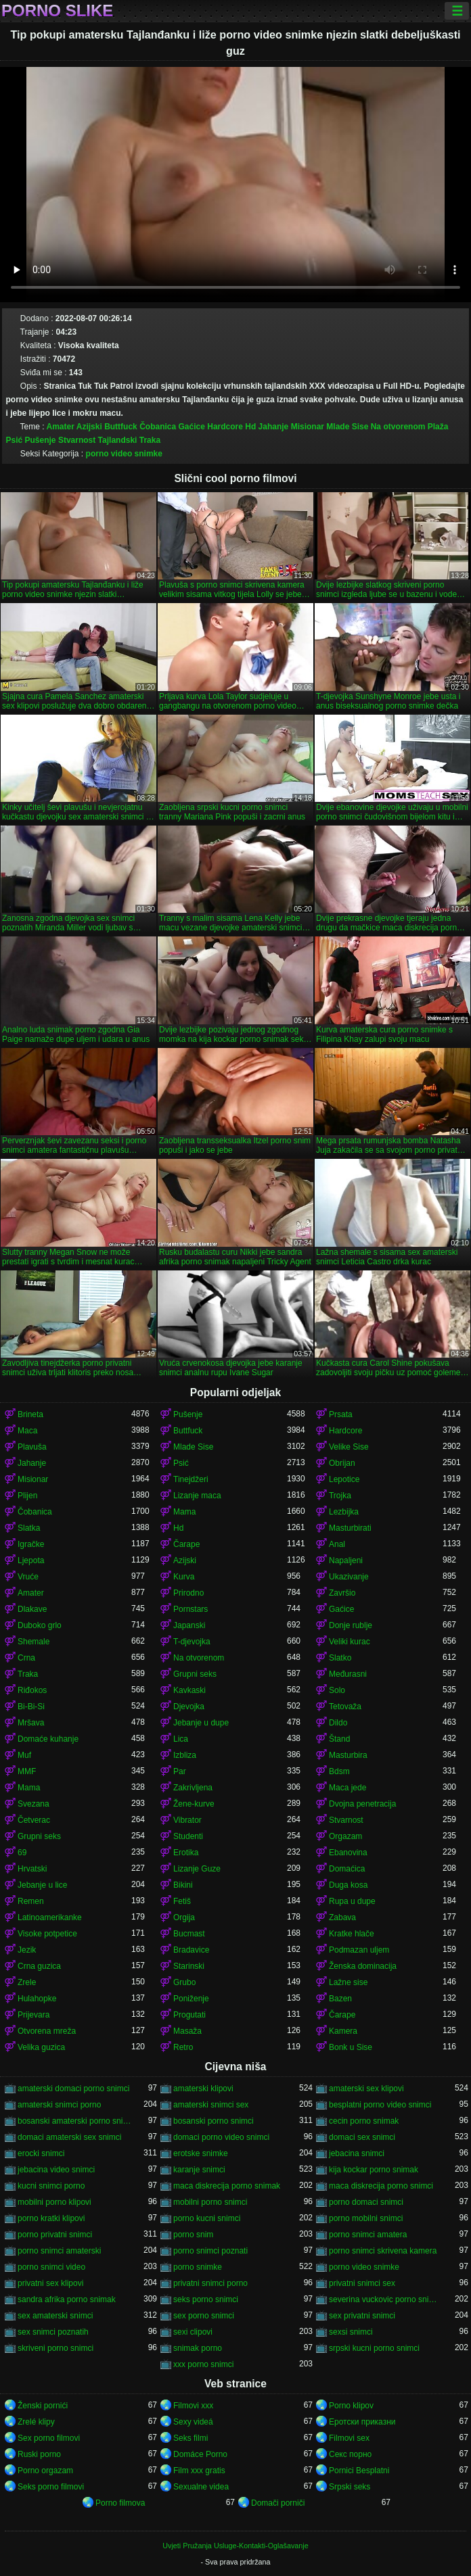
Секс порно (350, 2454)
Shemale (33, 1641)
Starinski (188, 1966)
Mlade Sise (347, 426)
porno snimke (197, 2267)
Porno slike (57, 11)
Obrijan (342, 1463)
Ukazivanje (349, 1576)
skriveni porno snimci (55, 2348)
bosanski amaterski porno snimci (74, 2121)
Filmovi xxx (193, 2405)
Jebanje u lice (42, 1885)
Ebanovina (348, 1852)
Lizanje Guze (197, 1869)
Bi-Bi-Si (31, 1706)
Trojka (340, 1495)
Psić (13, 440)
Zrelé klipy (36, 2422)
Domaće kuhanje (48, 1739)
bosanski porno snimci (213, 2121)
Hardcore (225, 426)
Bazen (340, 1998)
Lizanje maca (197, 1495)
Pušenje (40, 440)
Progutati (189, 2015)
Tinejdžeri (190, 1479)
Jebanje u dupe (201, 1722)
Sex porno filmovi (49, 2438)
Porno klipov (351, 2405)
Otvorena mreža (47, 2031)
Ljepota (31, 1560)
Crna (26, 1658)
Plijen (27, 1495)
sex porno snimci (203, 2315)
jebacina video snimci (56, 2169)
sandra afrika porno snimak (67, 2299)
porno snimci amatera (368, 2234)
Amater (60, 426)
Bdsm (339, 1771)
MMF (27, 1771)
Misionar (307, 426)
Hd (250, 426)
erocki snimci (41, 2153)
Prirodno (188, 1593)
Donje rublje (350, 1625)
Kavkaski (189, 1690)
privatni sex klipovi (50, 2283)
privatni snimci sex (362, 2283)
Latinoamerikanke (50, 1917)
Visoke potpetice (47, 1933)
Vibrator (187, 1820)
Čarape (186, 1544)
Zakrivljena (192, 1787)
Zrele (27, 1982)
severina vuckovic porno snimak (386, 2299)
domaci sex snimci (362, 2137)
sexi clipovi (192, 2332)
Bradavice (191, 1950)
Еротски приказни (362, 2422)
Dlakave (32, 1609)
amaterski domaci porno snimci (73, 2088)
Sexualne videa (201, 2486)
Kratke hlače (351, 1933)
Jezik (27, 1950)
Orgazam (345, 1836)
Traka (149, 440)
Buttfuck (120, 426)
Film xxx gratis (199, 2470)
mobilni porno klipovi (54, 2202)
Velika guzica (41, 2047)
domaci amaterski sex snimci (69, 2137)
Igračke (31, 1544)
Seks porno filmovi (51, 2486)
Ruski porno (39, 2454)
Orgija (184, 1917)
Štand (339, 1739)
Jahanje (274, 426)
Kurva (183, 1576)
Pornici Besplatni (359, 2470)
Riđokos (32, 1690)
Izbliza (184, 1755)
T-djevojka (191, 1641)
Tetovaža (345, 1706)
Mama (184, 1512)
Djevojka (188, 1706)
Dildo (338, 1722)
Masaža (187, 2031)
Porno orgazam (45, 2470)
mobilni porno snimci (210, 2202)
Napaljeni (346, 1560)
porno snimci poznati (210, 2251)
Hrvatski (32, 1869)
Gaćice (192, 426)
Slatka (29, 1528)
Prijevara (33, 2015)
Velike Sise (349, 1447)
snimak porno (197, 2348)
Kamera (343, 2031)
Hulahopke (37, 1998)
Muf (24, 1755)
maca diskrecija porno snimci (381, 2186)
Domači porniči (278, 2503)
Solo (337, 1690)
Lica (180, 1739)
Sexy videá (193, 2422)
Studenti (188, 1836)
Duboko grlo (40, 1625)
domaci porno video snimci (221, 2137)
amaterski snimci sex (210, 2104)
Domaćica (347, 1869)
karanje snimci (199, 2169)
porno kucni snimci (206, 2218)
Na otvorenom (398, 426)
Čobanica (157, 426)
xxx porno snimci (203, 2364)
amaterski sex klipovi (366, 2088)
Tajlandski (117, 440)
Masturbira (348, 1755)
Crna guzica (39, 1966)
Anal (337, 1544)
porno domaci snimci (366, 2202)
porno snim (193, 2234)
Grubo (184, 1982)
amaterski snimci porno (59, 2104)
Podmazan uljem (359, 1950)
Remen (31, 1901)
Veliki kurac (349, 1641)
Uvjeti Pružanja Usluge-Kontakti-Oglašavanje (235, 2546)
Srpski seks (349, 2486)
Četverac (34, 1820)
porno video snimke (124, 453)
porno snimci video (51, 2267)
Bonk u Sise (350, 2047)
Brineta (30, 1414)
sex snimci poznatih (53, 2332)
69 (22, 1852)
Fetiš (182, 1901)
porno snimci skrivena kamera (382, 2251)
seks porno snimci (205, 2299)
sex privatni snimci (362, 2315)
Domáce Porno (200, 2454)
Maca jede (347, 1787)
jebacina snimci (356, 2153)
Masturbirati (350, 1528)
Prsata (341, 1414)
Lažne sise (348, 1982)
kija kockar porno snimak (373, 2169)
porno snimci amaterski (59, 2251)
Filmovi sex (349, 2438)
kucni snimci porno (51, 2186)
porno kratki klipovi (51, 2218)
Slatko (340, 1658)
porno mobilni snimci (366, 2218)
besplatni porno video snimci (380, 2104)
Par (179, 1771)
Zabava (342, 1917)
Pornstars (190, 1609)
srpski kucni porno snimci (374, 2348)
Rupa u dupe (352, 1901)
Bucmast (189, 1933)
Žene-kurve (194, 1804)
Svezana (33, 1804)
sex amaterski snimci (55, 2315)
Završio (342, 1593)
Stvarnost (76, 440)
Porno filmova (120, 2503)
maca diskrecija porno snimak (226, 2186)
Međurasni (348, 1674)
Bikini (183, 1885)
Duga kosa (348, 1885)
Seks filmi (190, 2438)
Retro (183, 2047)
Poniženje (191, 1998)
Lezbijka (344, 1512)
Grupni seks (195, 1674)
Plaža (438, 426)
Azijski (89, 426)
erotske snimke (200, 2153)
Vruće (28, 1576)
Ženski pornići (43, 2405)
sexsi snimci (351, 2332)
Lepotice (344, 1479)
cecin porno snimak (364, 2121)
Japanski (189, 1625)
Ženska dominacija (363, 1966)
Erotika (185, 1852)
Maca (27, 1430)
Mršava (31, 1722)
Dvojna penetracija (362, 1804)
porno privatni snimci (55, 2234)
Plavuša (32, 1447)
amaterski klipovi (203, 2088)
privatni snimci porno (210, 2283)
